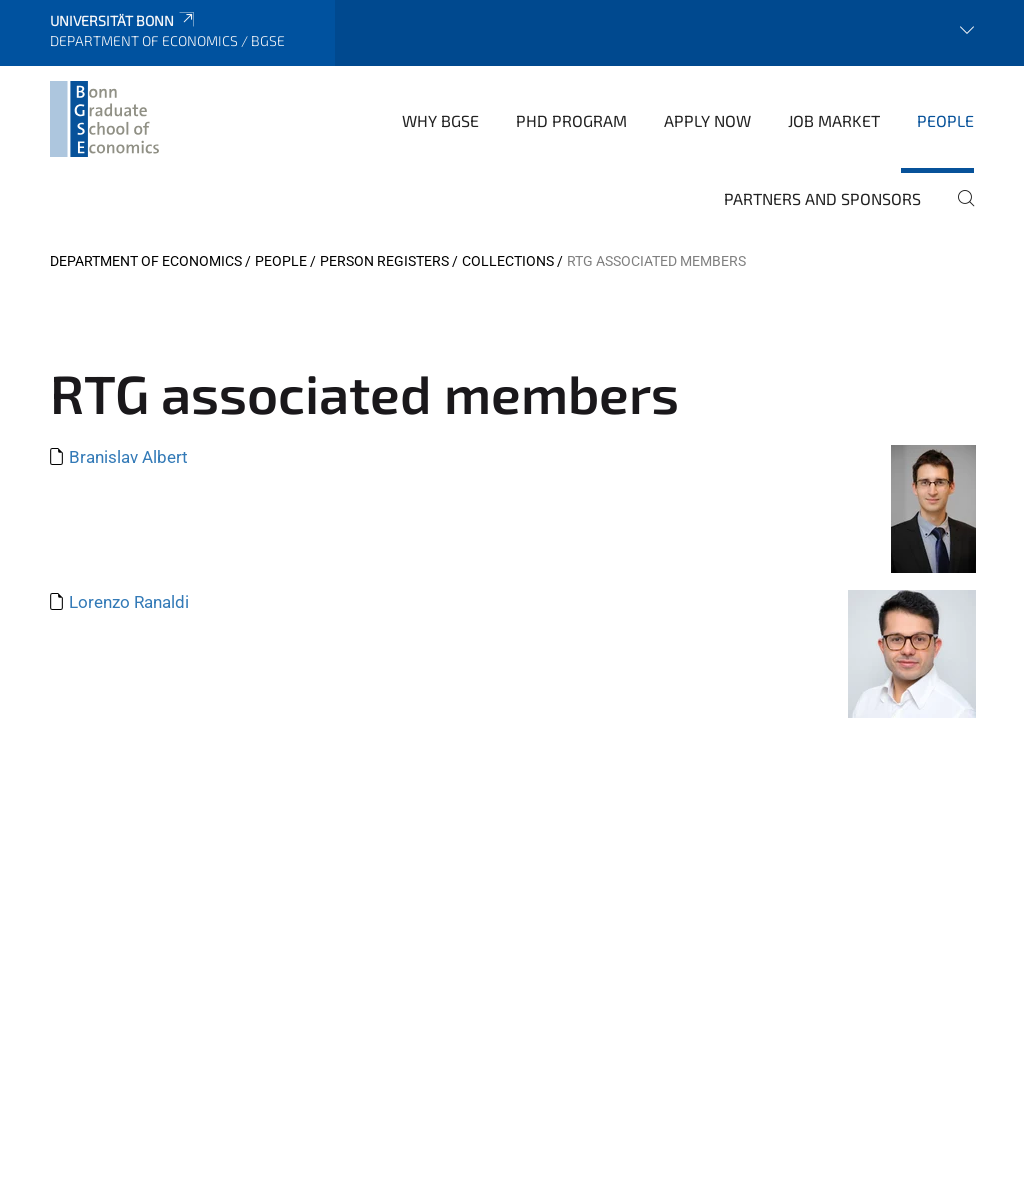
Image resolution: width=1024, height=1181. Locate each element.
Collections (508, 261)
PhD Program (571, 120)
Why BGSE (440, 120)
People (945, 120)
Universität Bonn (123, 20)
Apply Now (707, 120)
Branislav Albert (128, 457)
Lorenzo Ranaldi (129, 602)
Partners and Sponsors (822, 198)
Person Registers (384, 261)
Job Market (834, 120)
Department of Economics (146, 261)
